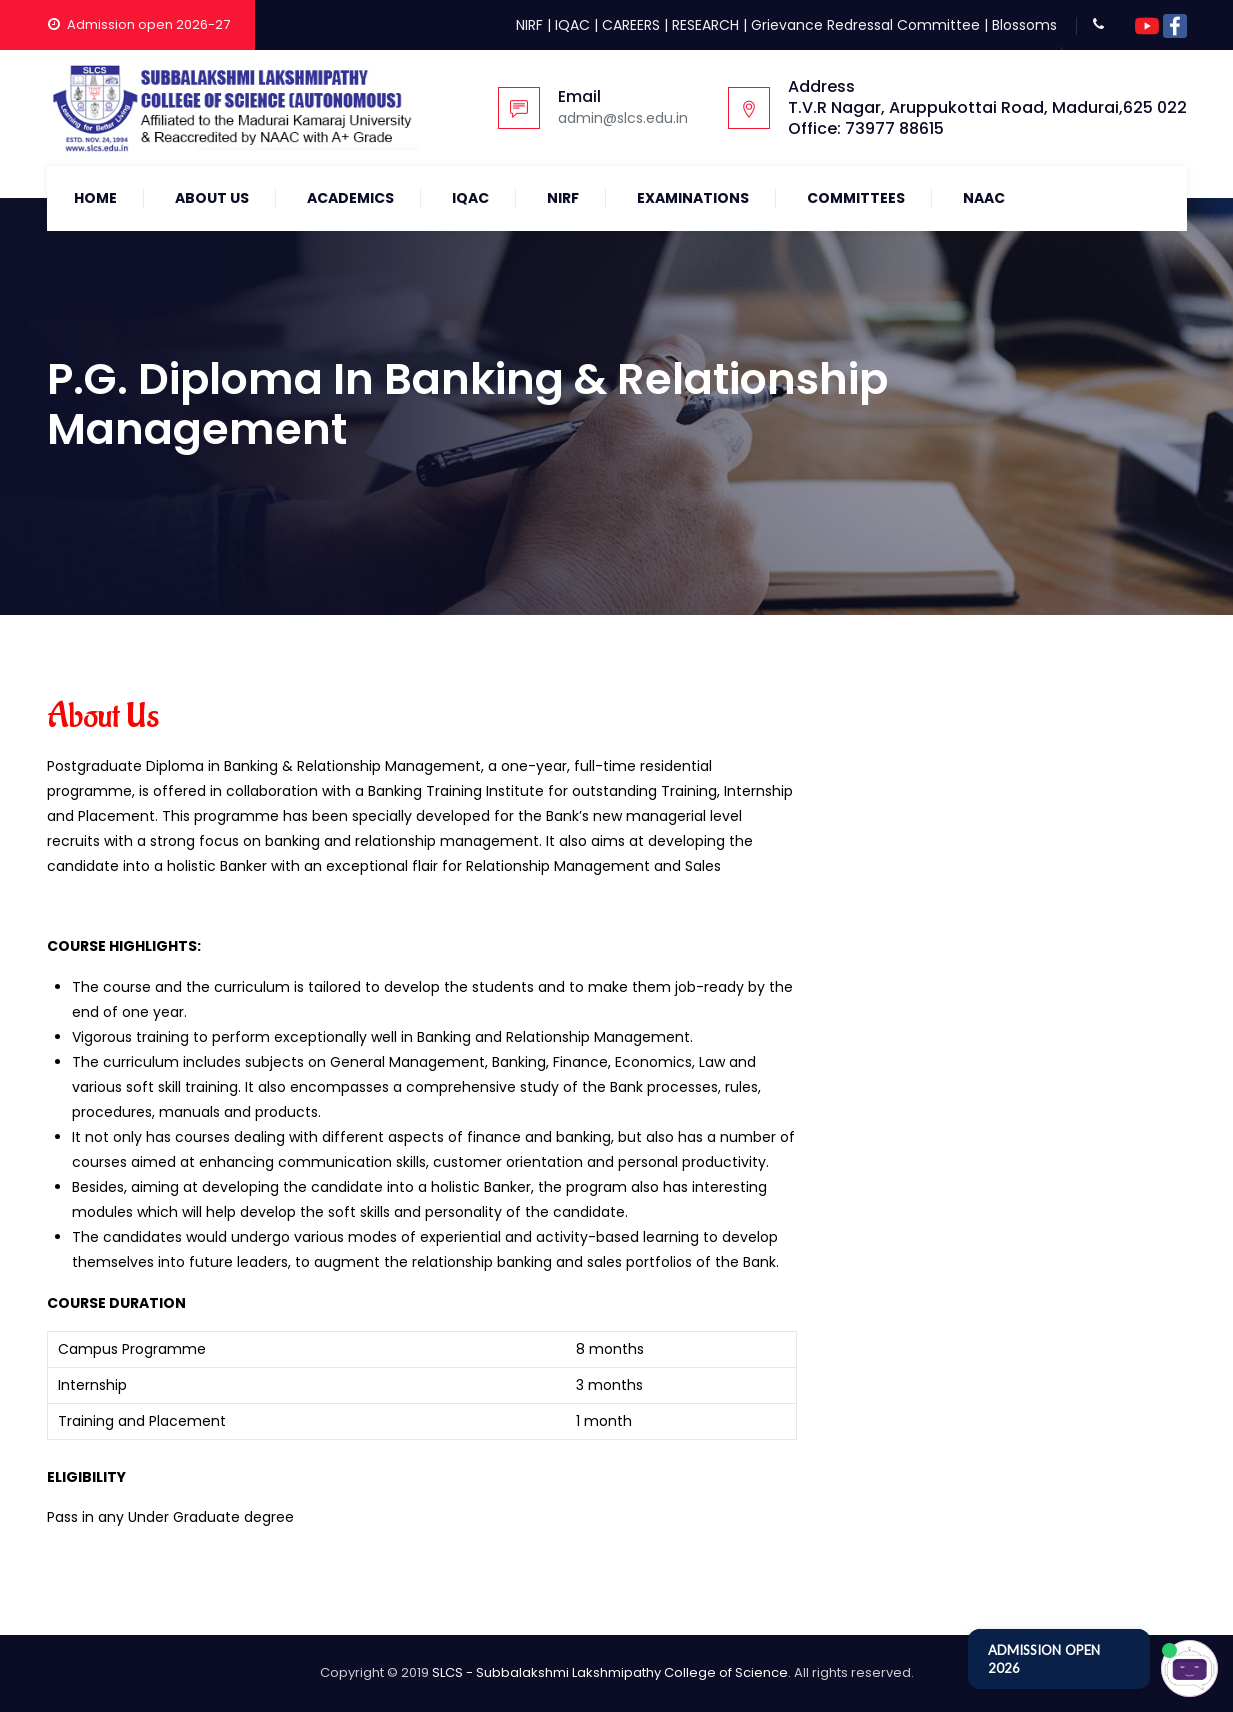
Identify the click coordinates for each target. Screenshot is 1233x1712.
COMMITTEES (856, 198)
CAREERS (631, 25)
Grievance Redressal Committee (865, 25)
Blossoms (1024, 25)
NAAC (984, 198)
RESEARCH (705, 25)
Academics (350, 198)
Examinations (693, 198)
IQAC (572, 25)
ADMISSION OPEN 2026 (1044, 1659)
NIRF (529, 25)
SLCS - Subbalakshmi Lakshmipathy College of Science (610, 1672)
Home (95, 198)
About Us (212, 198)
